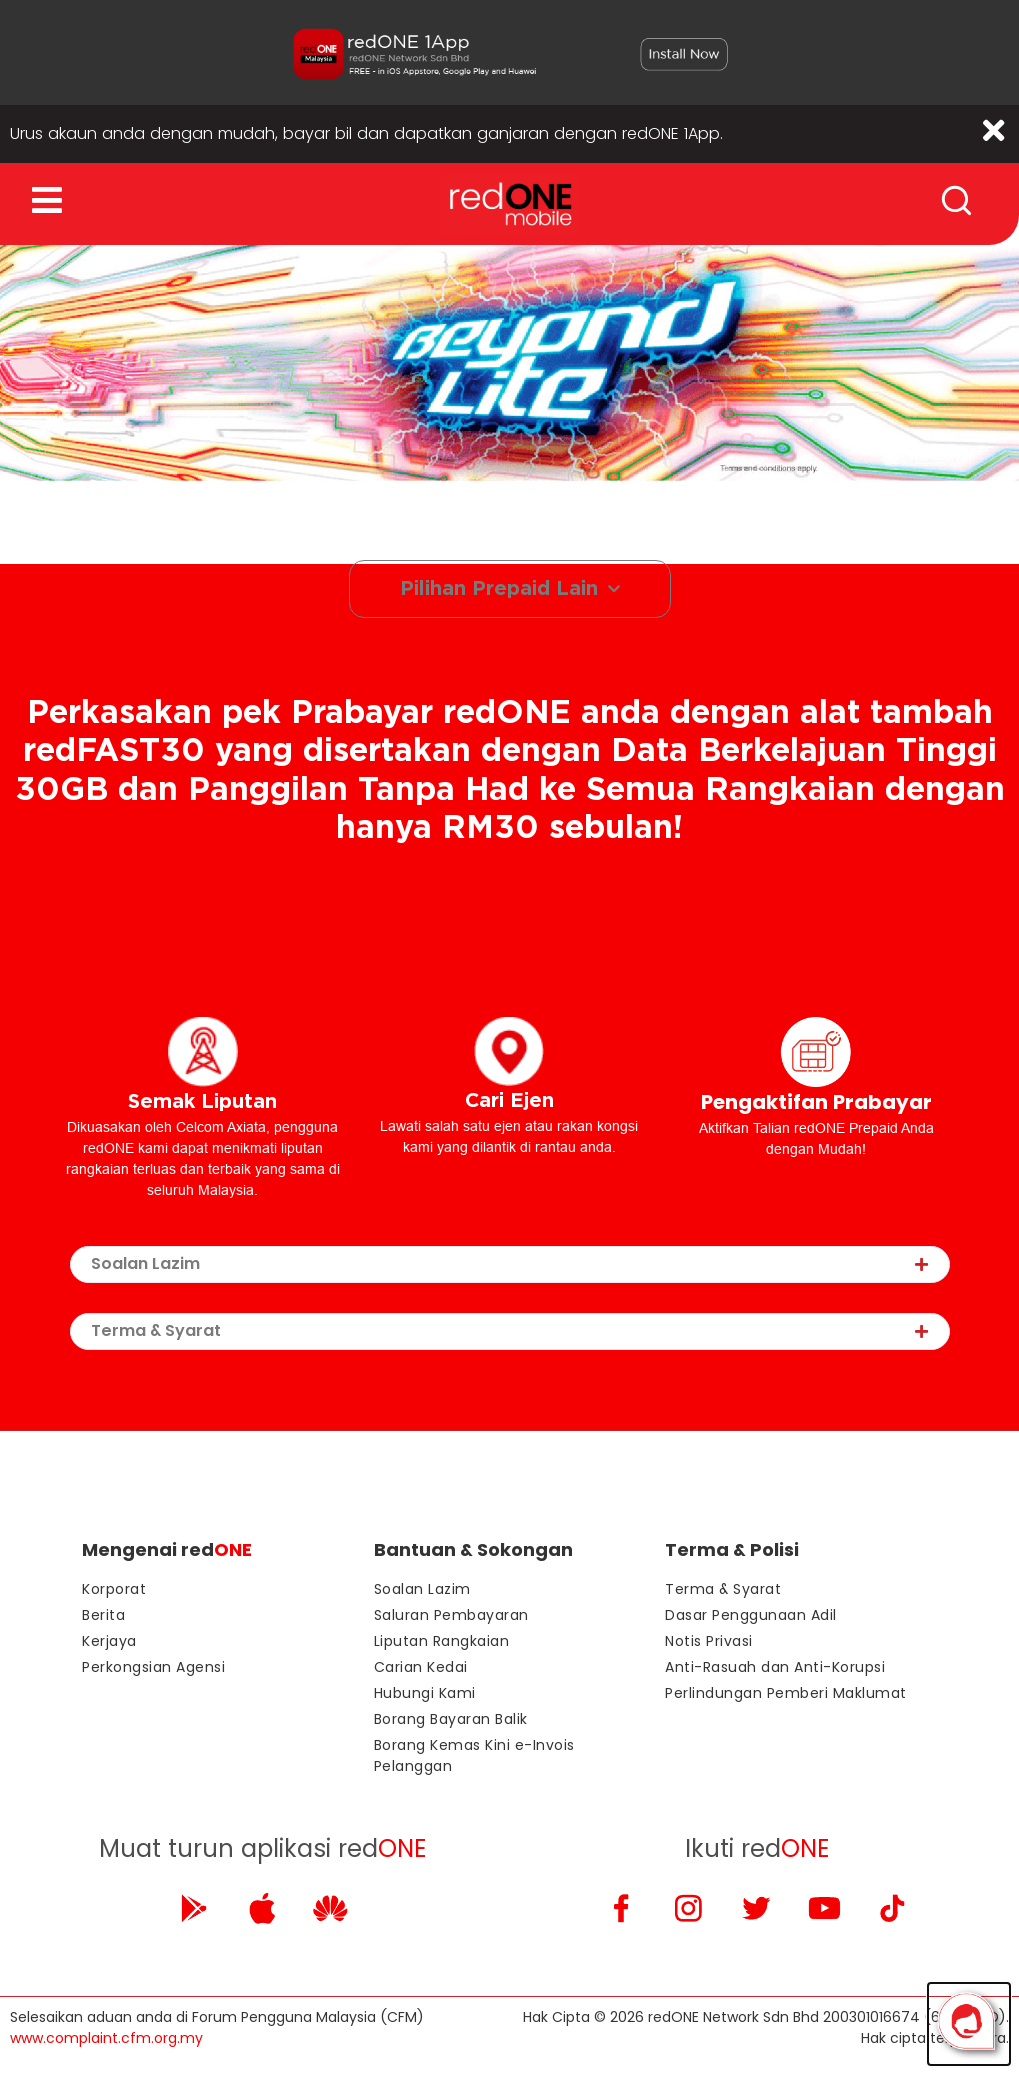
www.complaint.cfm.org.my (106, 2039)
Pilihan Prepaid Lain (510, 590)
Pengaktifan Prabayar (816, 1103)
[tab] (510, 1265)
